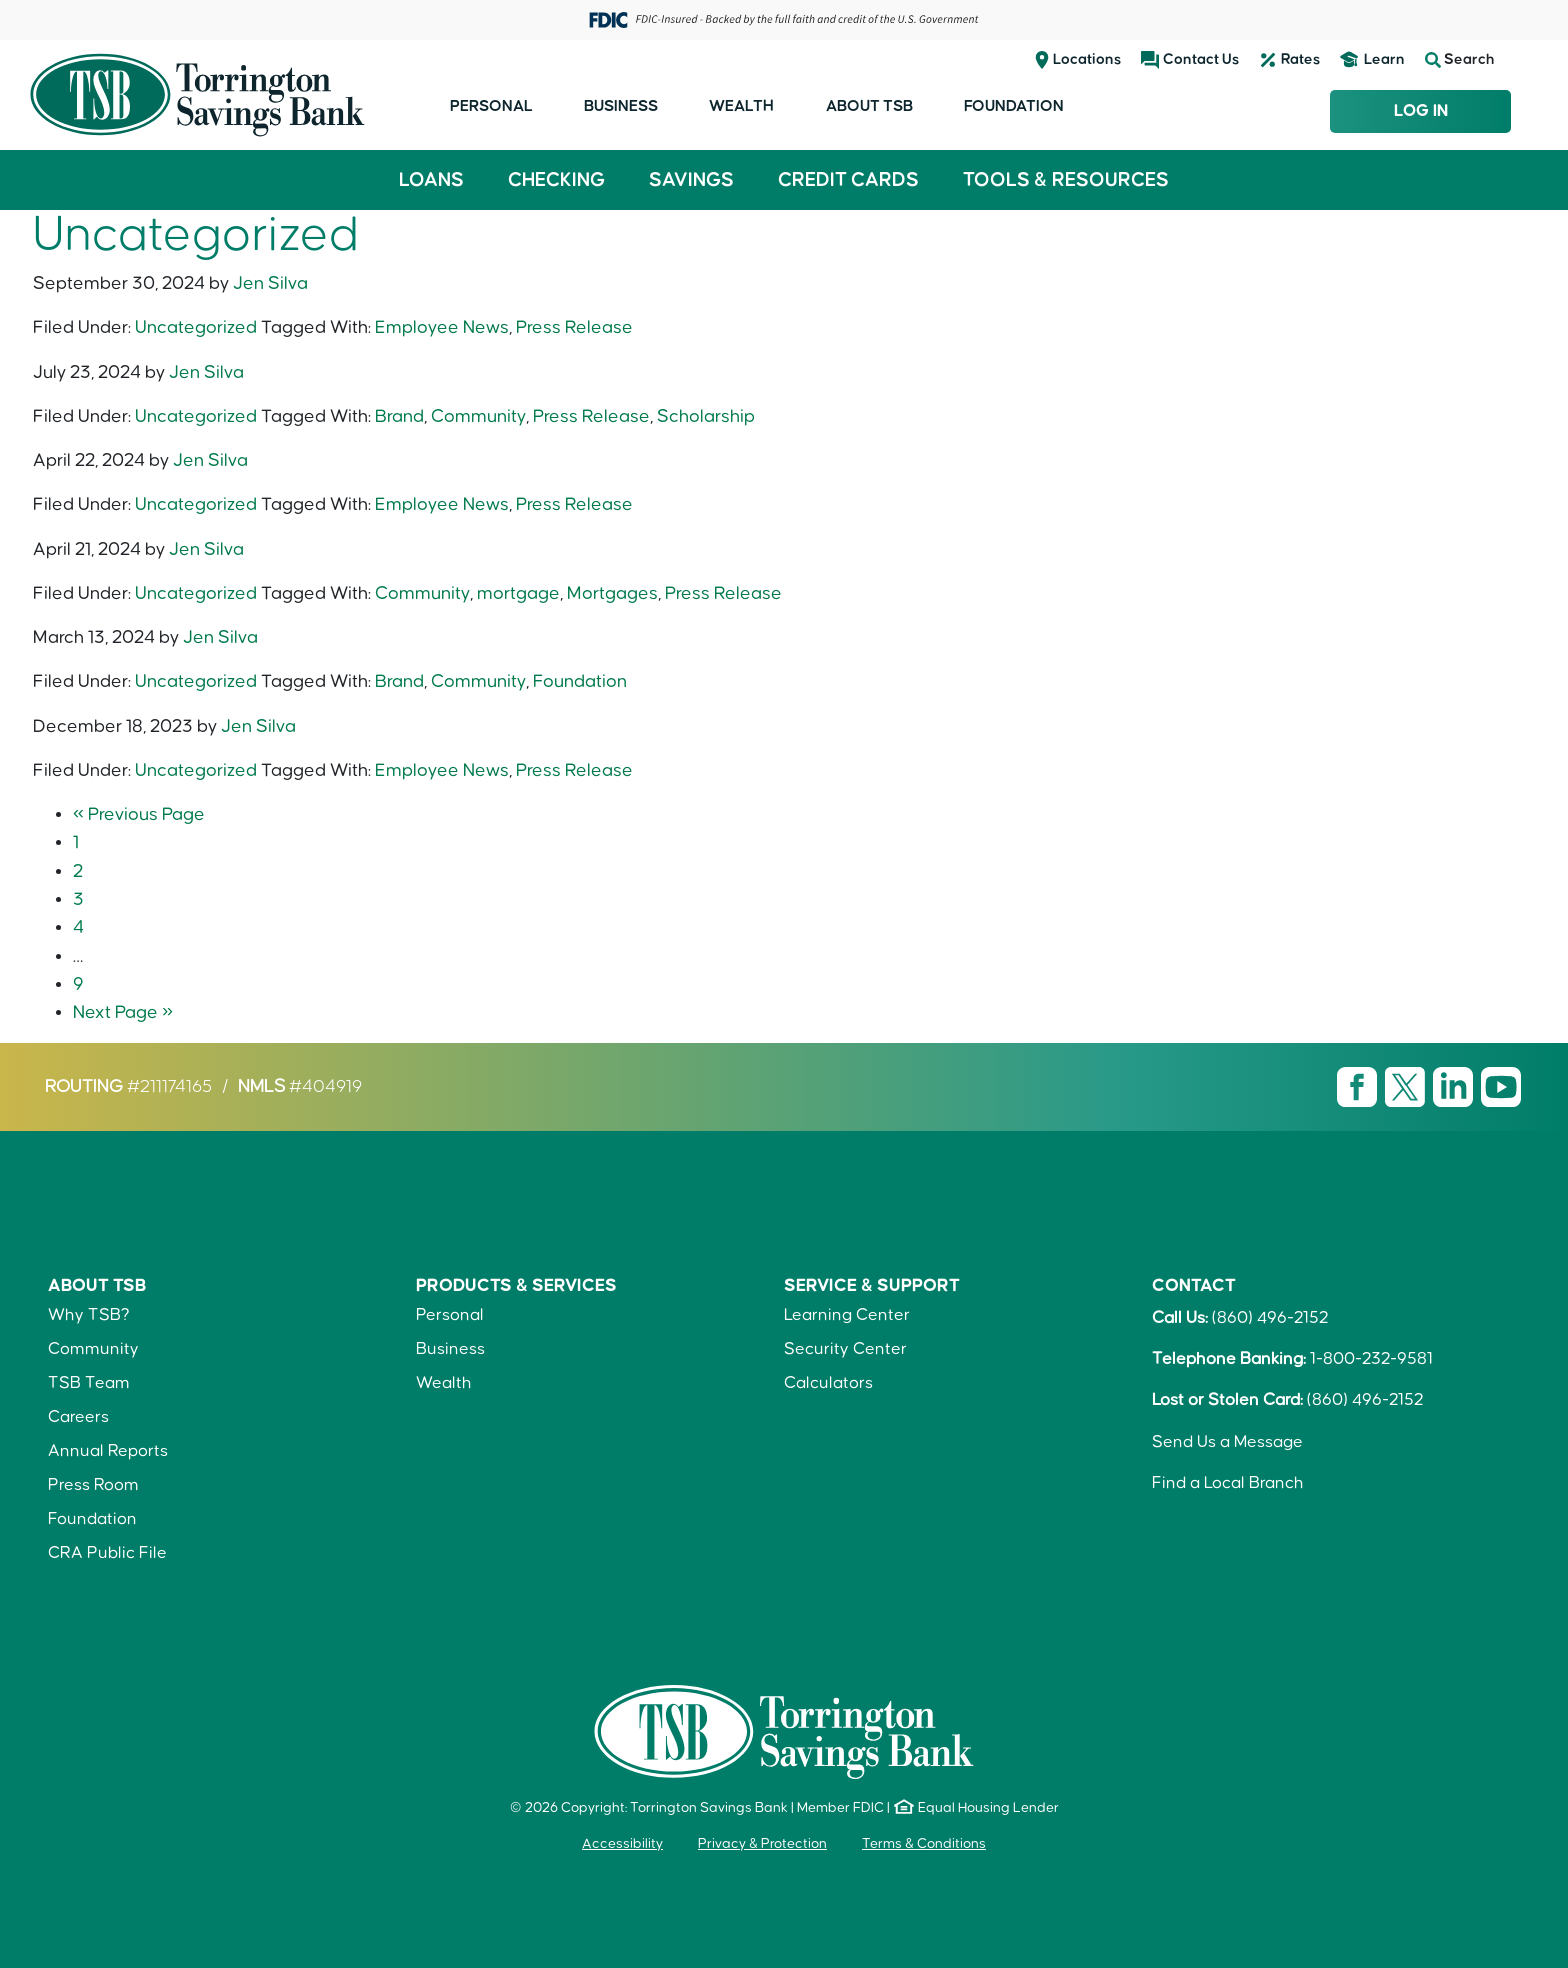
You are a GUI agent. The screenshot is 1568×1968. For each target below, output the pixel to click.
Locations (1087, 59)
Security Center (845, 1349)
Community (478, 416)
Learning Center (847, 1315)
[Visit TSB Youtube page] (1501, 1087)
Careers (78, 1417)
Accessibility (622, 1844)
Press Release (574, 327)
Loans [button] (431, 180)
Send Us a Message (1227, 1442)
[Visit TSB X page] (1407, 1087)
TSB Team (89, 1383)
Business (621, 106)
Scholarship (706, 416)
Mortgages (612, 593)
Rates (1300, 59)
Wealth (741, 106)
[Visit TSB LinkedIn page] (1455, 1087)
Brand (399, 416)
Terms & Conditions (924, 1844)
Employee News (442, 327)
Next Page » (123, 1012)
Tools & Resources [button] (1066, 180)
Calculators (828, 1383)
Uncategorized (196, 327)
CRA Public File (107, 1553)
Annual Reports (108, 1451)
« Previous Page (139, 814)
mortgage (518, 593)
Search (1460, 60)
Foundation (1014, 106)
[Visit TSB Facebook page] (1359, 1087)
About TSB (869, 106)
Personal (491, 106)
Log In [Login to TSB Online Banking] (1421, 111)
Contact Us (1201, 59)
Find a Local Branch (1228, 1483)
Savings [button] (691, 180)
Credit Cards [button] (848, 180)
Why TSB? (89, 1315)
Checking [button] (556, 180)
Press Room (93, 1485)
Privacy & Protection (762, 1844)
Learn (1384, 59)
